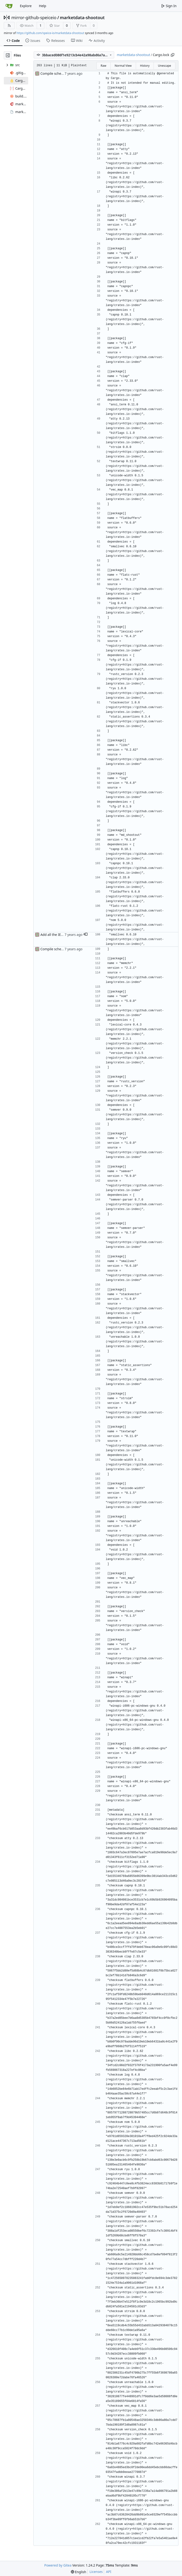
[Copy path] (172, 55)
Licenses (96, 2571)
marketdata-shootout (82, 17)
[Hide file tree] (8, 55)
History (145, 66)
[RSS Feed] (9, 25)
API (108, 2571)
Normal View (123, 66)
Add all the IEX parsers (57, 934)
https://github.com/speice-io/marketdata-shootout (50, 33)
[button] (85, 934)
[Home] (9, 6)
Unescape (164, 66)
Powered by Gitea (58, 2565)
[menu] (78, 2572)
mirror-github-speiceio (33, 17)
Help (42, 6)
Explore (26, 6)
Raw (103, 66)
